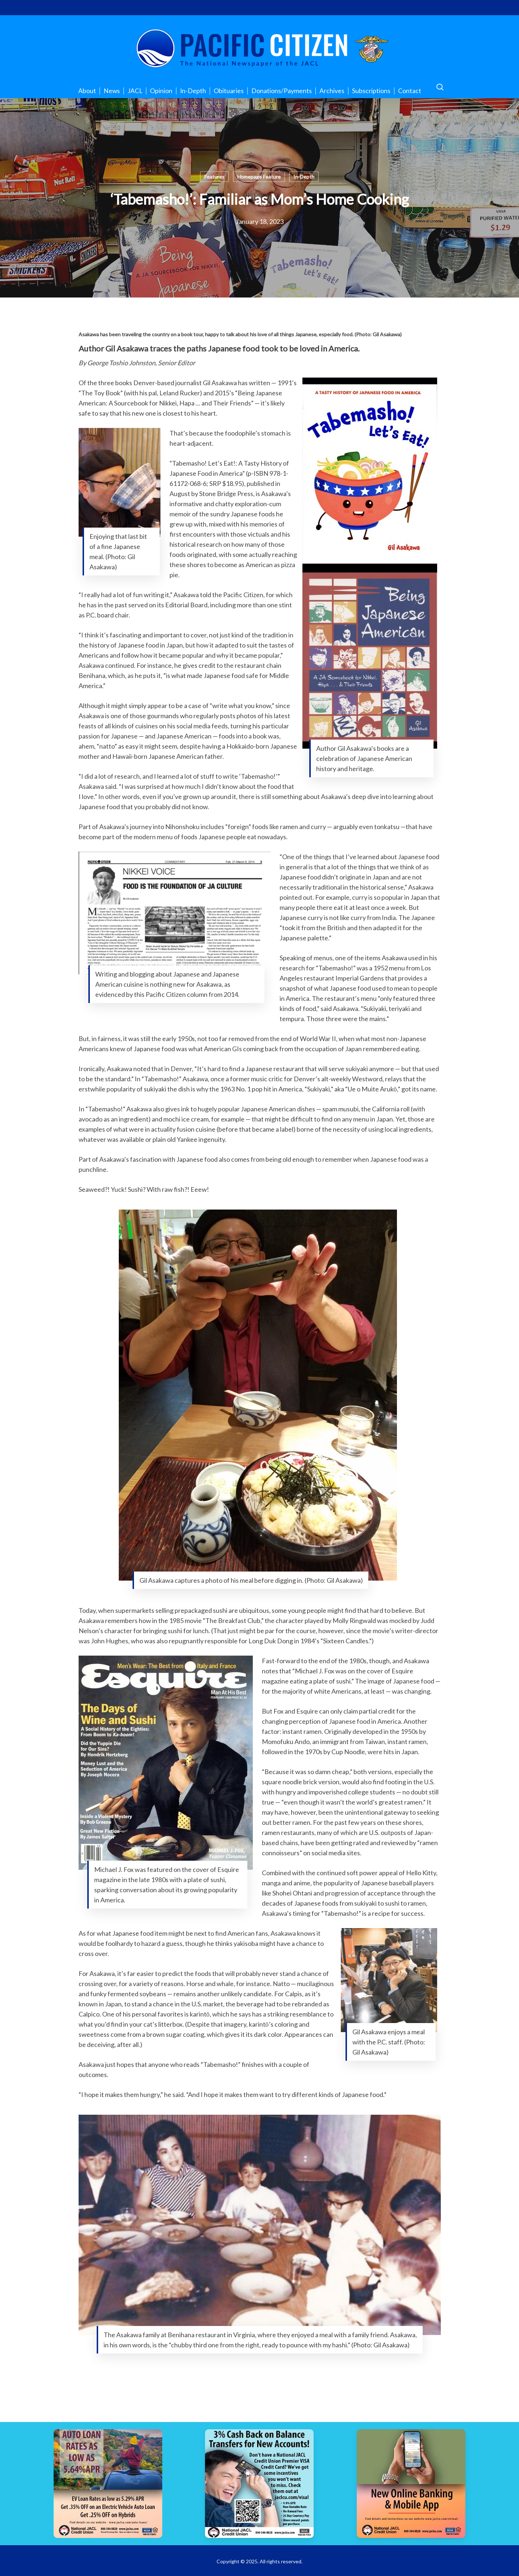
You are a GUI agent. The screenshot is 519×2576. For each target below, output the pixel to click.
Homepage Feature (259, 177)
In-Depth (303, 177)
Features (214, 177)
